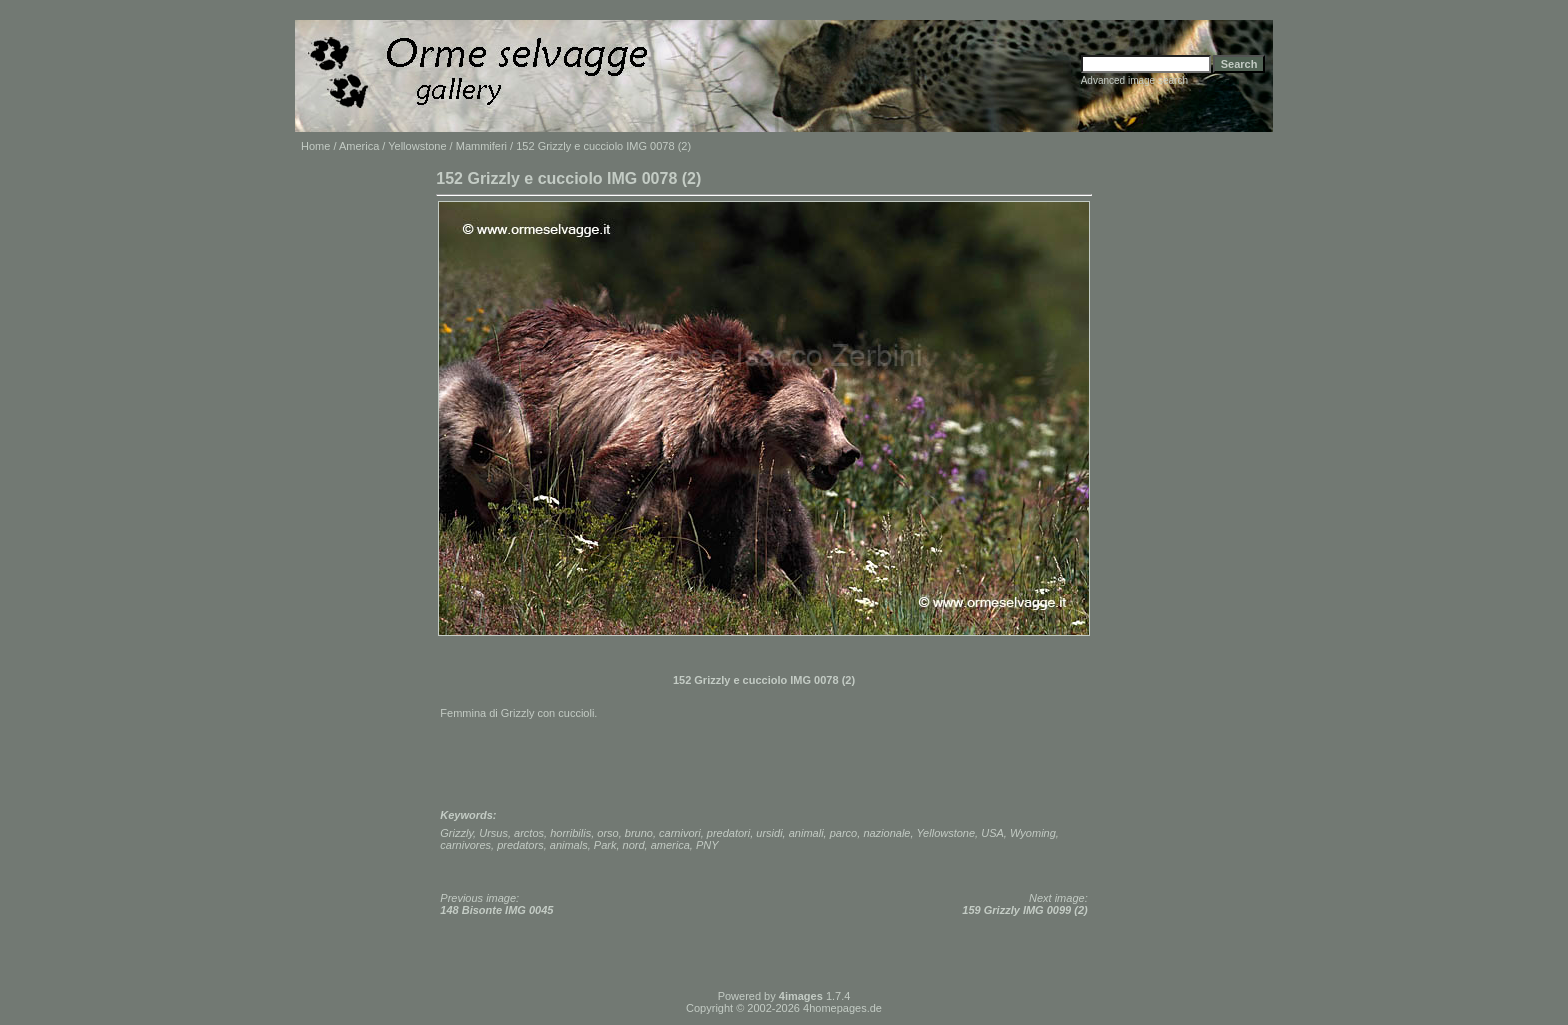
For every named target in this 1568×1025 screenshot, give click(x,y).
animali (806, 833)
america (670, 845)
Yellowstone (417, 146)
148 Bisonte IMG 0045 (496, 910)
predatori (728, 833)
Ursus (493, 833)
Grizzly (456, 833)
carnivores (465, 845)
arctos (529, 833)
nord (634, 845)
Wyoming (1033, 833)
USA (992, 833)
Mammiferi (481, 146)
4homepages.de (842, 1008)
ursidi (769, 833)
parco (844, 833)
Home (315, 146)
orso (607, 833)
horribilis (570, 833)
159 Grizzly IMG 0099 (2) (1024, 910)
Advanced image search (1134, 80)
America (359, 146)
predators (520, 845)
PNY (707, 845)
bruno (639, 833)
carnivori (680, 833)
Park (605, 845)
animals (569, 845)
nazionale (886, 833)
